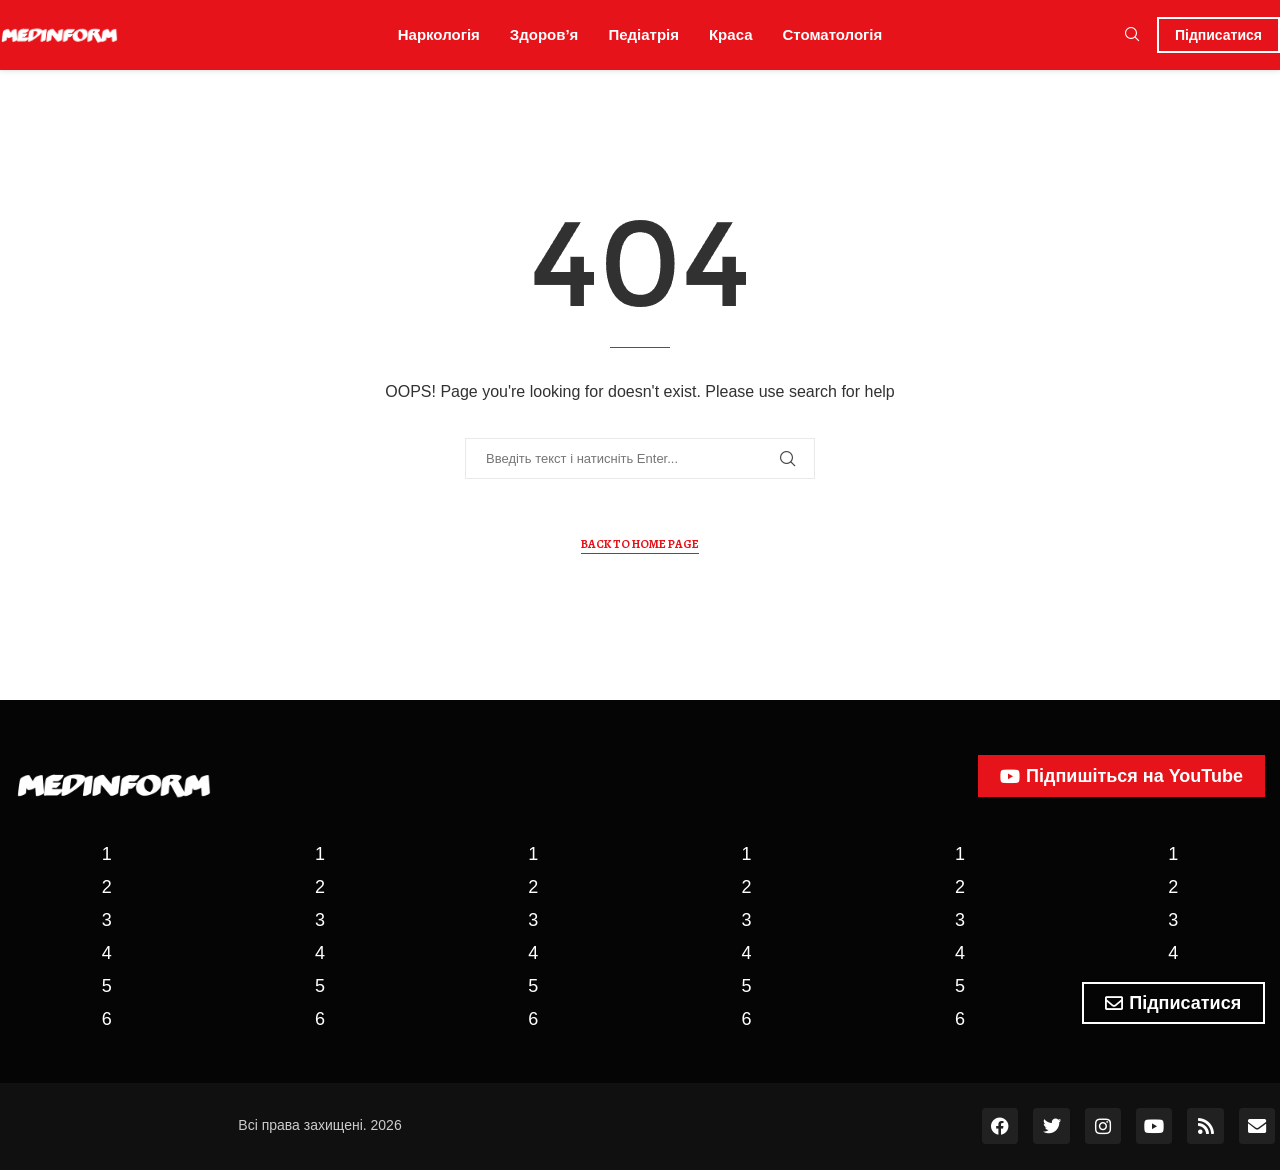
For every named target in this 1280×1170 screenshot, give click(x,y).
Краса (731, 34)
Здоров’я (544, 34)
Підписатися (1218, 35)
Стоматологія (833, 34)
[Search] (1132, 35)
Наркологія (439, 34)
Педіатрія (643, 34)
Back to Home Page (640, 544)
